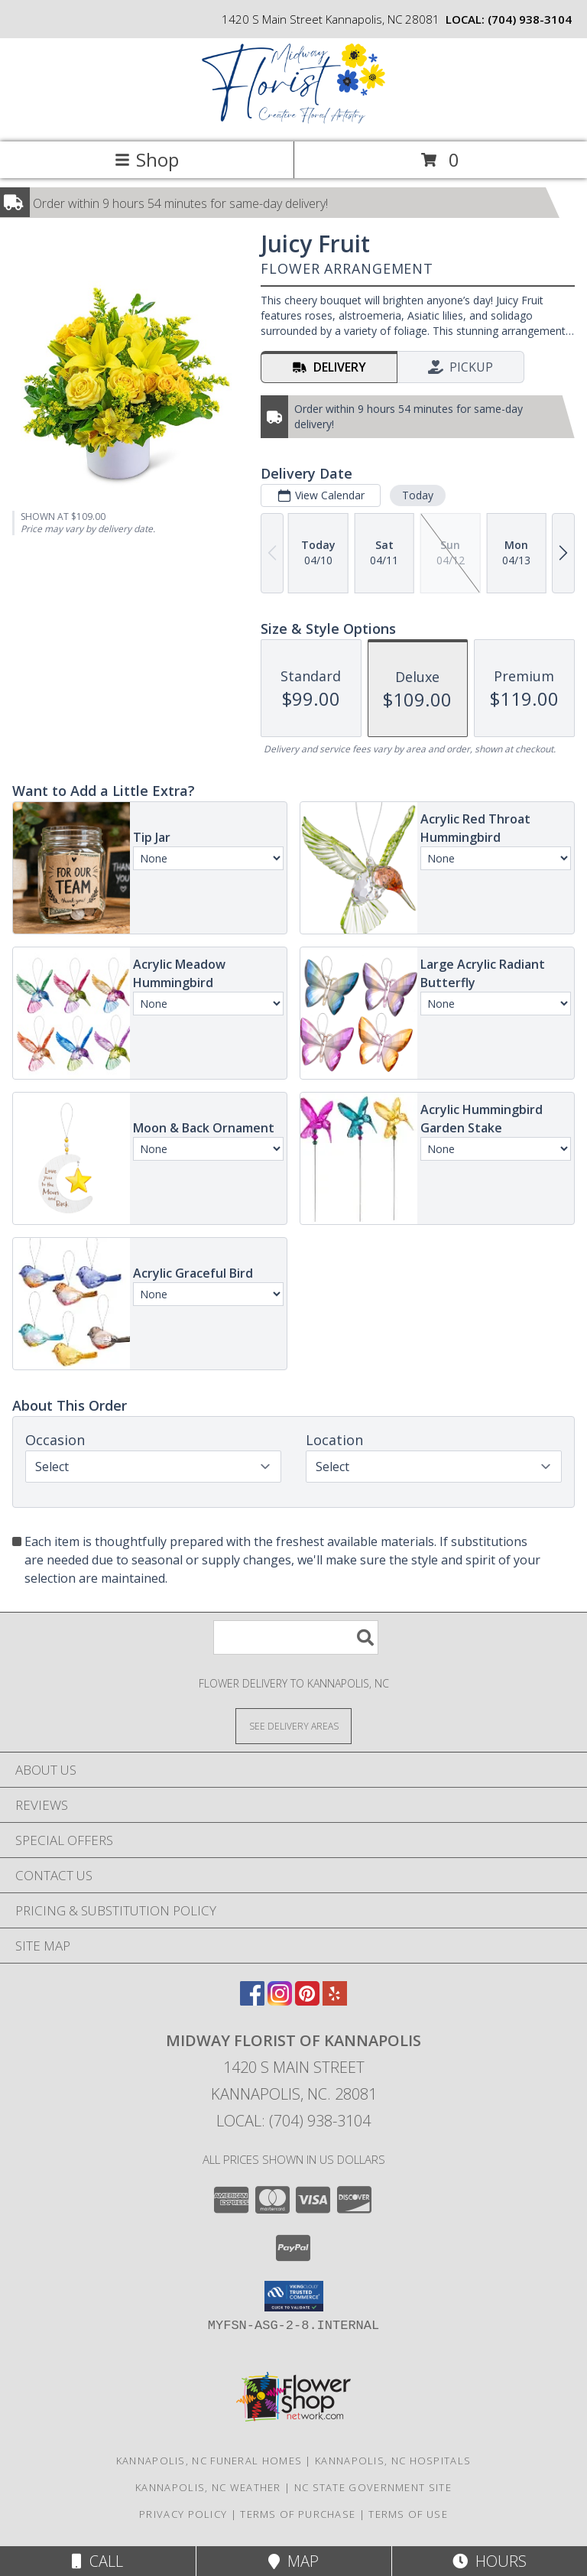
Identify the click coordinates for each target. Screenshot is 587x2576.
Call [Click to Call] (97, 2561)
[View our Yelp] (335, 2000)
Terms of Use (408, 2514)
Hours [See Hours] (489, 2561)
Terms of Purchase (297, 2514)
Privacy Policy (183, 2514)
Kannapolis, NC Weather (208, 2487)
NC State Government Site (373, 2487)
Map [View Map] (293, 2561)
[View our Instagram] (280, 2000)
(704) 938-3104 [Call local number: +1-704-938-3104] (530, 19)
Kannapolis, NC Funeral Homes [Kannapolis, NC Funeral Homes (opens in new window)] (209, 2460)
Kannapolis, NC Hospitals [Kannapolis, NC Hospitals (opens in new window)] (393, 2460)
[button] (293, 2296)
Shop (147, 159)
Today (417, 495)
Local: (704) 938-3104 (293, 2120)
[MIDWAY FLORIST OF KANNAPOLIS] (293, 119)
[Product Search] (295, 1637)
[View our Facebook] (252, 2000)
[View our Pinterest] (307, 2000)
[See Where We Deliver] (293, 1725)
